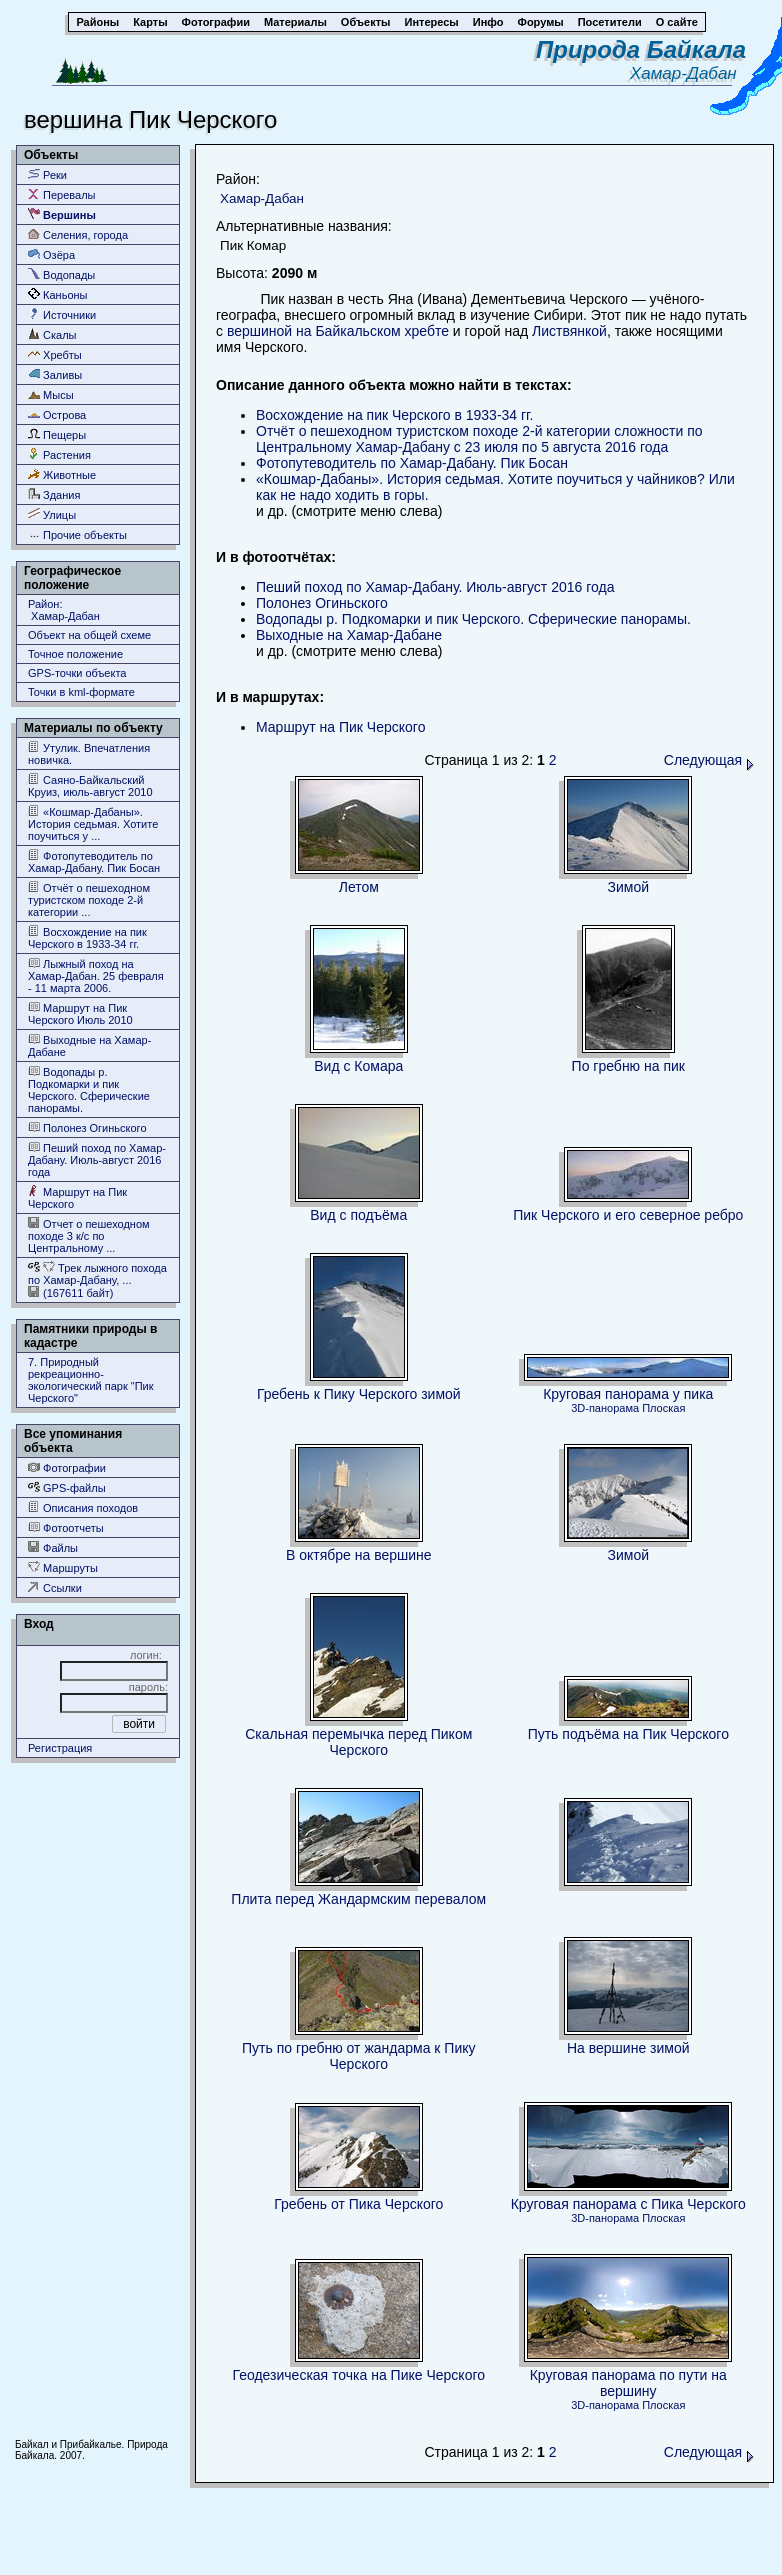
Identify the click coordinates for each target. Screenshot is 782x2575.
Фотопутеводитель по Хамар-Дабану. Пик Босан (94, 861)
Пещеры (57, 434)
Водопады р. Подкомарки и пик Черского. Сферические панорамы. (89, 1089)
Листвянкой (569, 331)
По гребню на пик (628, 1066)
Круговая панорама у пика (628, 1394)
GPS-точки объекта (77, 673)
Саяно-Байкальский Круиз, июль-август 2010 (90, 785)
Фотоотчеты (66, 1527)
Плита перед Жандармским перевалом (358, 1899)
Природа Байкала (641, 49)
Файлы (53, 1547)
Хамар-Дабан (688, 73)
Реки (47, 174)
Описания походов (83, 1507)
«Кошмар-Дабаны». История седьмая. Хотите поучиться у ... (93, 823)
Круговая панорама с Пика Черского (628, 2204)
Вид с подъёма (358, 1215)
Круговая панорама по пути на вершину (628, 2383)
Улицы (52, 514)
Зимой (629, 887)
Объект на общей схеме (89, 635)
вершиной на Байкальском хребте (338, 331)
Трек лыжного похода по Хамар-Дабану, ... (97, 1273)
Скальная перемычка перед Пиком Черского (358, 1742)
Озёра (51, 254)
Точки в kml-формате (81, 692)
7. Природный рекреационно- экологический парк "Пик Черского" (91, 1380)
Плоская (663, 1408)
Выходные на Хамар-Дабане (89, 1045)
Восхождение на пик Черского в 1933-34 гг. (87, 937)
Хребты (55, 354)
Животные (62, 474)
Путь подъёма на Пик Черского (628, 1734)
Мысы (51, 394)
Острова (57, 414)
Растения (59, 454)
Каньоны (58, 294)
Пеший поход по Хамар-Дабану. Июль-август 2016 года (97, 1159)
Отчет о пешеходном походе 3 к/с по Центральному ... (89, 1235)
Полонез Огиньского (87, 1127)
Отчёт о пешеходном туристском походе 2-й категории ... (89, 899)
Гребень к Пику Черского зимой (359, 1394)
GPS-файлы (67, 1487)
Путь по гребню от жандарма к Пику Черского (358, 2056)
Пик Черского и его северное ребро (628, 1215)
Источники (62, 314)
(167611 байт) (71, 1292)
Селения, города (78, 234)
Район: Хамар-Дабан (64, 610)
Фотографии (67, 1467)
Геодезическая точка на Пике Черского (359, 2375)
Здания (54, 494)
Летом (359, 887)
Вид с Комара (358, 1066)
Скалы (52, 334)
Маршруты (63, 1567)
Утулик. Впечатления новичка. (89, 753)
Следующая (709, 760)
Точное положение (75, 654)
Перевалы (61, 194)
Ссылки (55, 1587)
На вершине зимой (628, 2048)
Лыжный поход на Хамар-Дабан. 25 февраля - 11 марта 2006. (96, 975)
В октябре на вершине (359, 1555)
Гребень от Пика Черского (358, 2204)
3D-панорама (605, 1408)
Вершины (62, 214)
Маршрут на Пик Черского (77, 1197)
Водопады (61, 274)
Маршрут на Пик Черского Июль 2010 (80, 1013)
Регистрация (60, 1748)
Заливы (55, 374)
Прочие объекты (77, 534)
